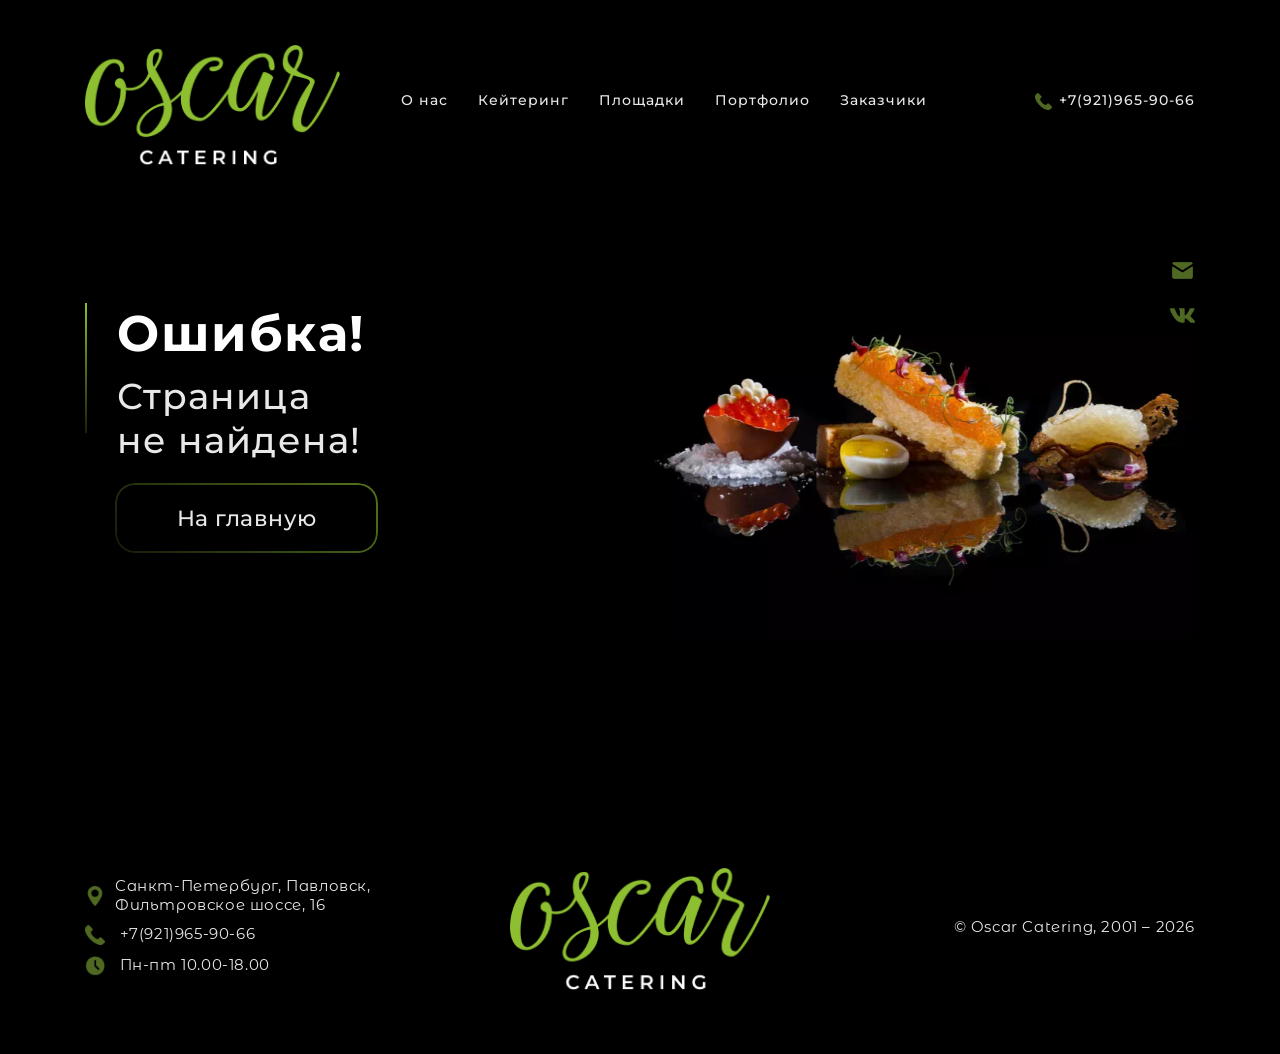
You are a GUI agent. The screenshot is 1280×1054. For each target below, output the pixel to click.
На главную (247, 518)
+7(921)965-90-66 (1127, 100)
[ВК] (1182, 314)
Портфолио (762, 100)
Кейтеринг (523, 100)
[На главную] (246, 518)
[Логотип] (212, 106)
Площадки (642, 100)
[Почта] (1182, 269)
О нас (424, 100)
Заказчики (883, 100)
